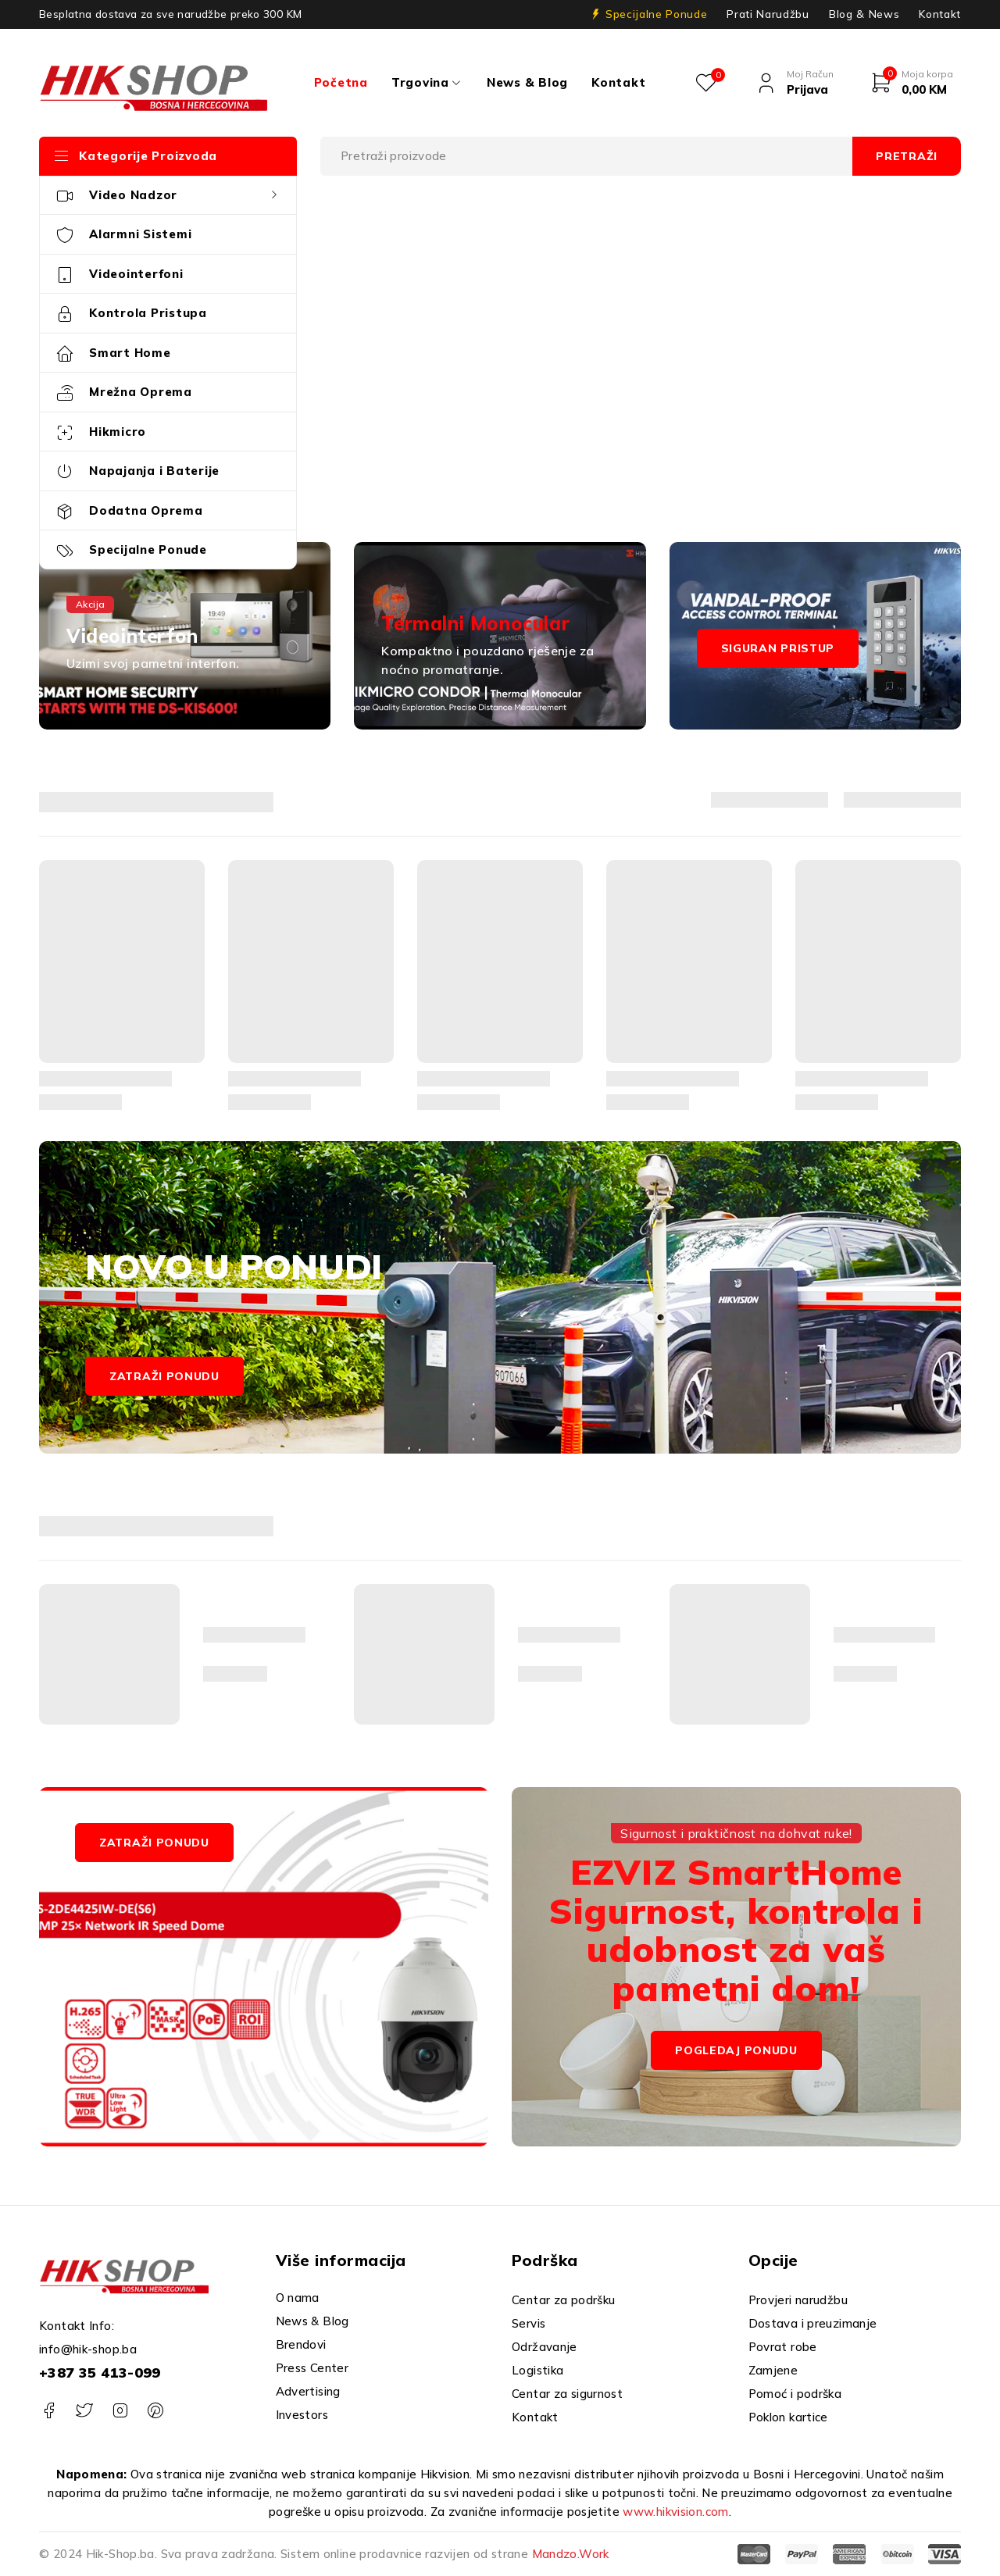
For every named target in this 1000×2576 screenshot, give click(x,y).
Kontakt (940, 14)
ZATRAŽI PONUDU (154, 1843)
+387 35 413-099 (100, 2373)
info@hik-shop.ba (88, 2349)
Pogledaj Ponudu (736, 2050)
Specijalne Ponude (656, 14)
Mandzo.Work (570, 2553)
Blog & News (864, 14)
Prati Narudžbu (768, 14)
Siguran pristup (778, 648)
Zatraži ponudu (164, 1376)
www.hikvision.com (675, 2511)
